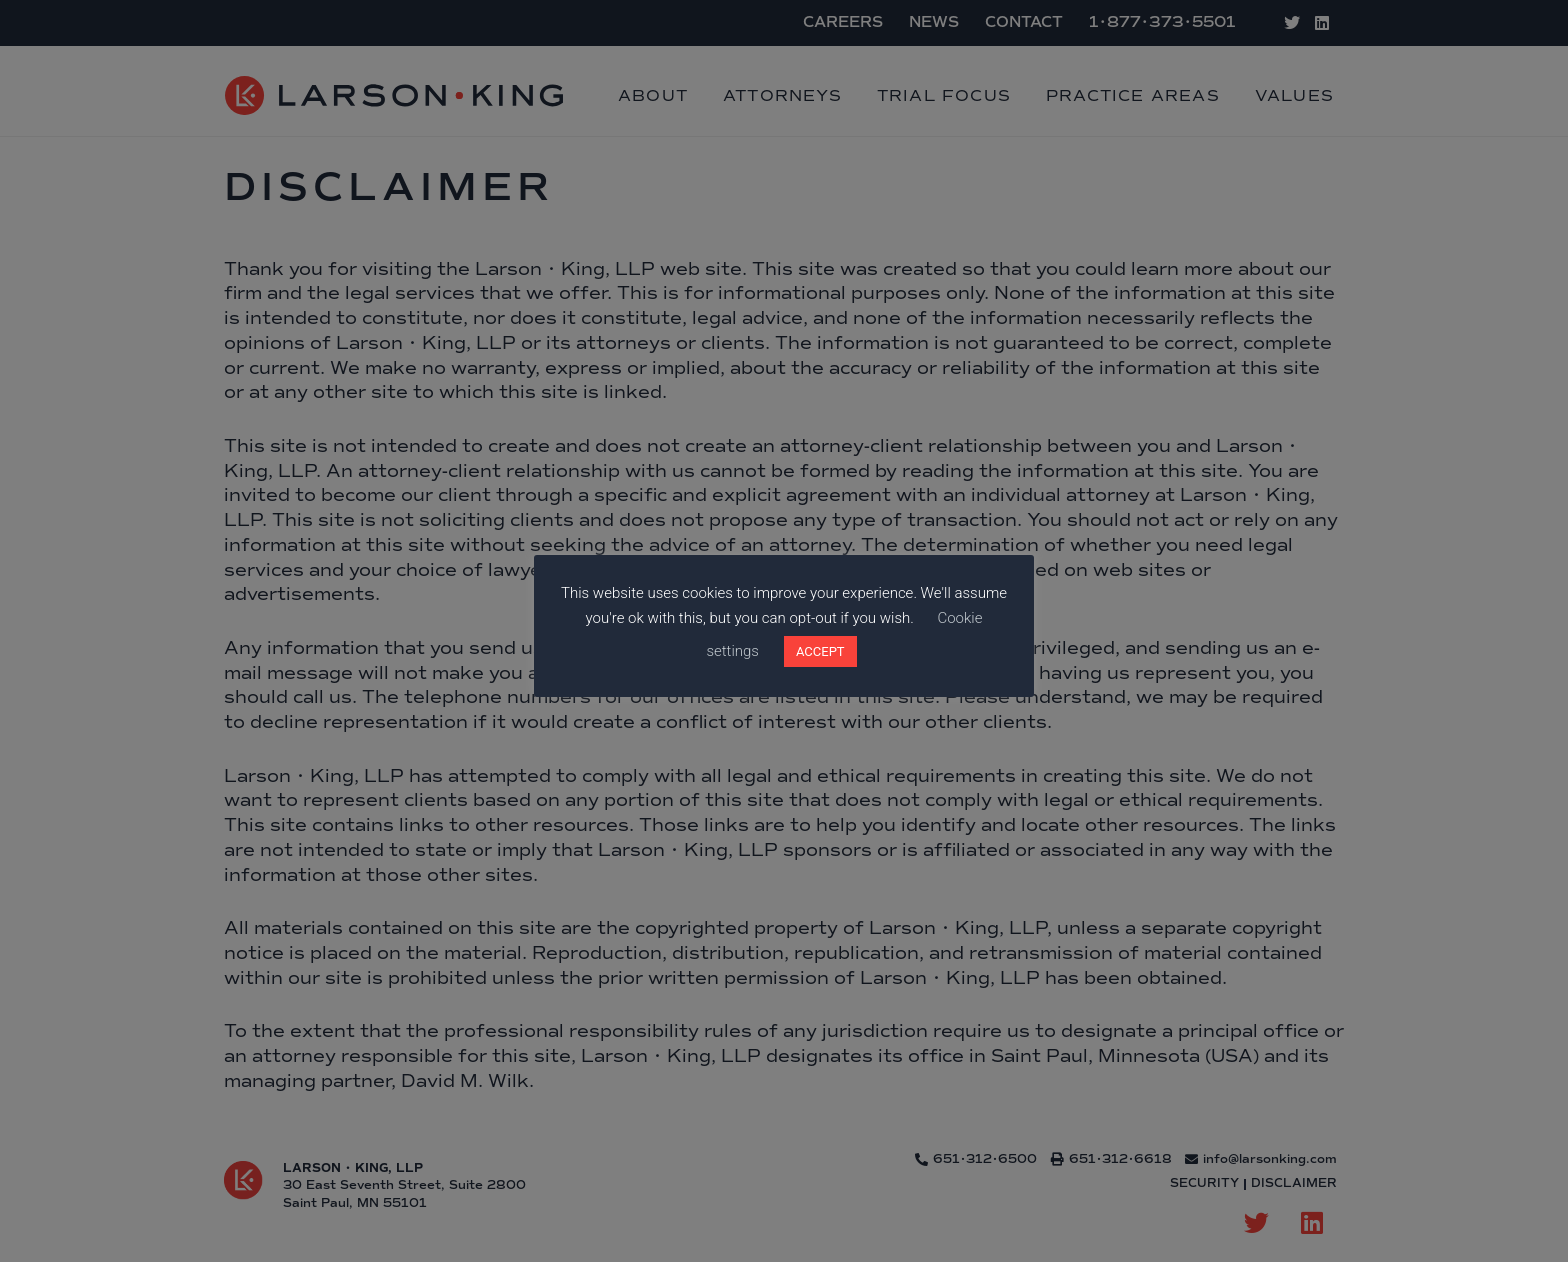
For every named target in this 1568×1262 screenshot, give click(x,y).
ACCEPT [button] (820, 651)
